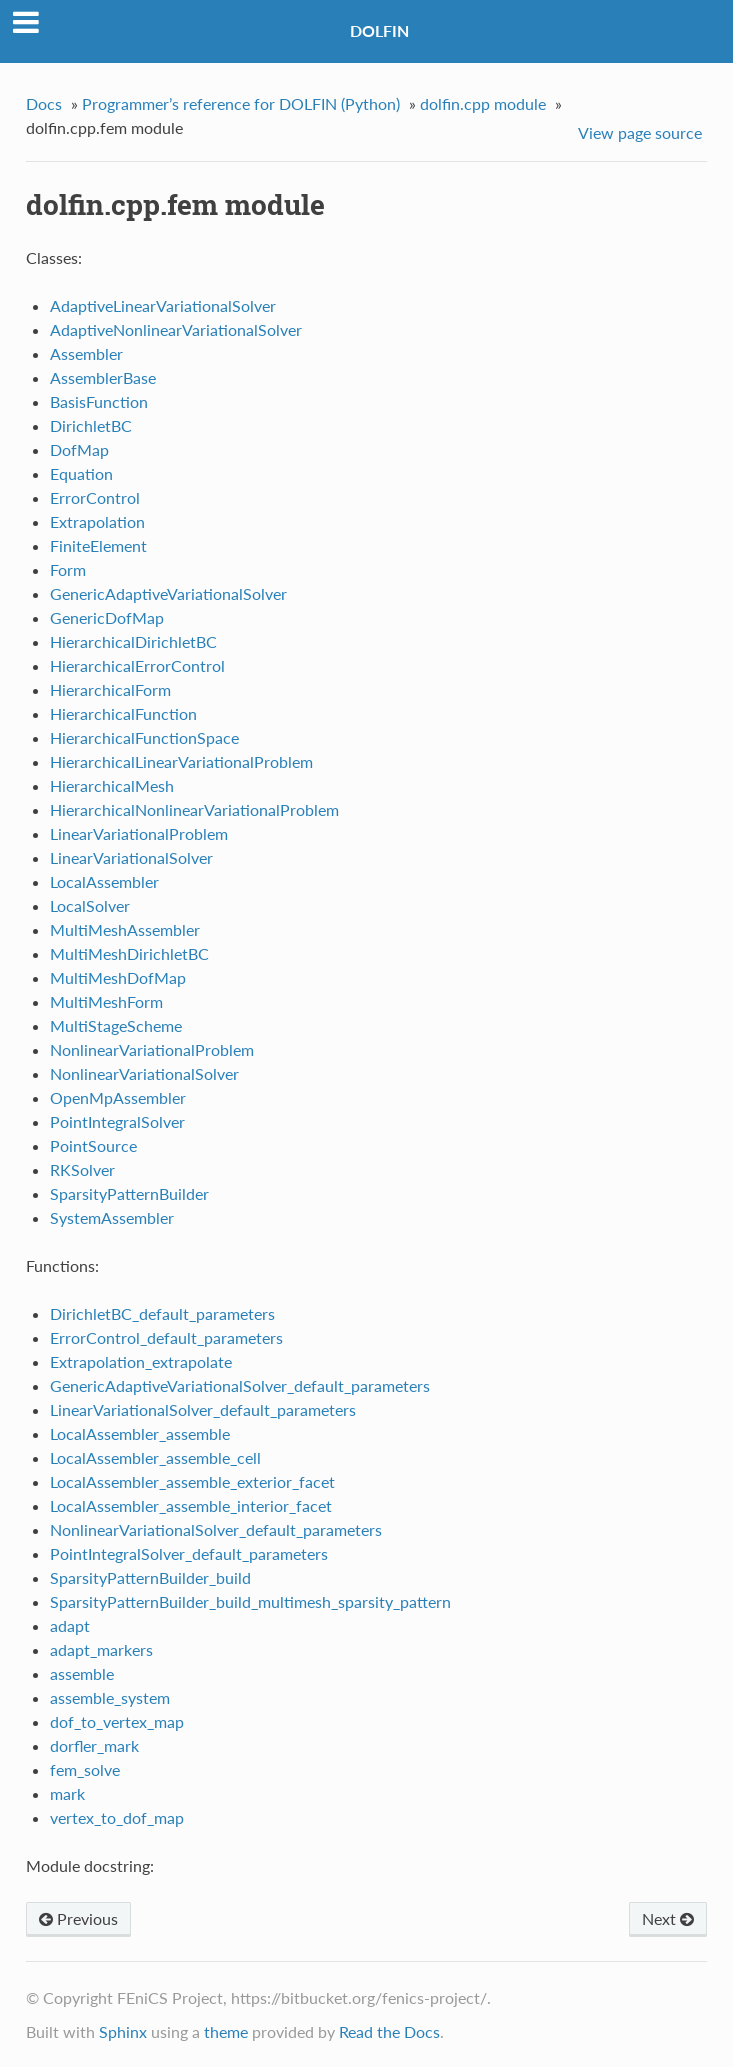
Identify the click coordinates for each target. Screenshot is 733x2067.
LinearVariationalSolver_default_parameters (203, 1409)
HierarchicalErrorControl (137, 665)
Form (68, 569)
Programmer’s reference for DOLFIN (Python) (241, 103)
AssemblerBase (103, 377)
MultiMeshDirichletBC (129, 953)
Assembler (86, 353)
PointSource (93, 1145)
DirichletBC (91, 425)
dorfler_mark (94, 1745)
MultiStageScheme (116, 1025)
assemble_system (110, 1697)
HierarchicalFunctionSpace (144, 737)
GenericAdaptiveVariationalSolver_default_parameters (240, 1385)
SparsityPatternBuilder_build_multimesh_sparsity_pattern (250, 1601)
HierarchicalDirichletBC (133, 641)
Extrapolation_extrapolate (141, 1361)
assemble (82, 1673)
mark (67, 1793)
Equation (81, 473)
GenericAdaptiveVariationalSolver (168, 593)
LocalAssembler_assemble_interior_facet (191, 1505)
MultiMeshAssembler (125, 929)
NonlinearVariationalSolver (144, 1073)
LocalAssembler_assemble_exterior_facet (192, 1481)
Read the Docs (389, 2031)
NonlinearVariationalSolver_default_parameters (216, 1529)
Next (668, 1918)
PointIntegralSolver (117, 1121)
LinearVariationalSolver (131, 857)
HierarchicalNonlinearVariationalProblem (194, 809)
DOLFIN (379, 30)
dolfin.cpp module (483, 103)
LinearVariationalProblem (139, 833)
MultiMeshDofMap (118, 977)
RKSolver (82, 1169)
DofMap (79, 449)
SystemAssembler (112, 1217)
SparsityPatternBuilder (129, 1193)
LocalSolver (90, 905)
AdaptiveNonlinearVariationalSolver (176, 329)
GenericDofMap (107, 617)
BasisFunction (99, 401)
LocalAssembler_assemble (140, 1433)
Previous (78, 1918)
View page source (640, 132)
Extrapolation (97, 521)
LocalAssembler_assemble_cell (155, 1457)
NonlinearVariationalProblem (152, 1049)
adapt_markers (101, 1649)
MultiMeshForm (106, 1001)
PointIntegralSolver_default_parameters (189, 1553)
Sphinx (123, 2031)
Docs (44, 103)
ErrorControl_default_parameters (166, 1337)
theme (226, 2031)
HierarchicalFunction (123, 713)
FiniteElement (98, 545)
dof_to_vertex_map (117, 1721)
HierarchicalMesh (112, 785)
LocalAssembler (104, 881)
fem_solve (85, 1769)
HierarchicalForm (110, 689)
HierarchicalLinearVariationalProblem (181, 761)
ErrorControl (95, 497)
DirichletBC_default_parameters (162, 1313)
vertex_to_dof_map (117, 1817)
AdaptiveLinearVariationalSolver (163, 305)
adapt (70, 1625)
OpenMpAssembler (118, 1097)
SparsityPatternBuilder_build (150, 1577)
